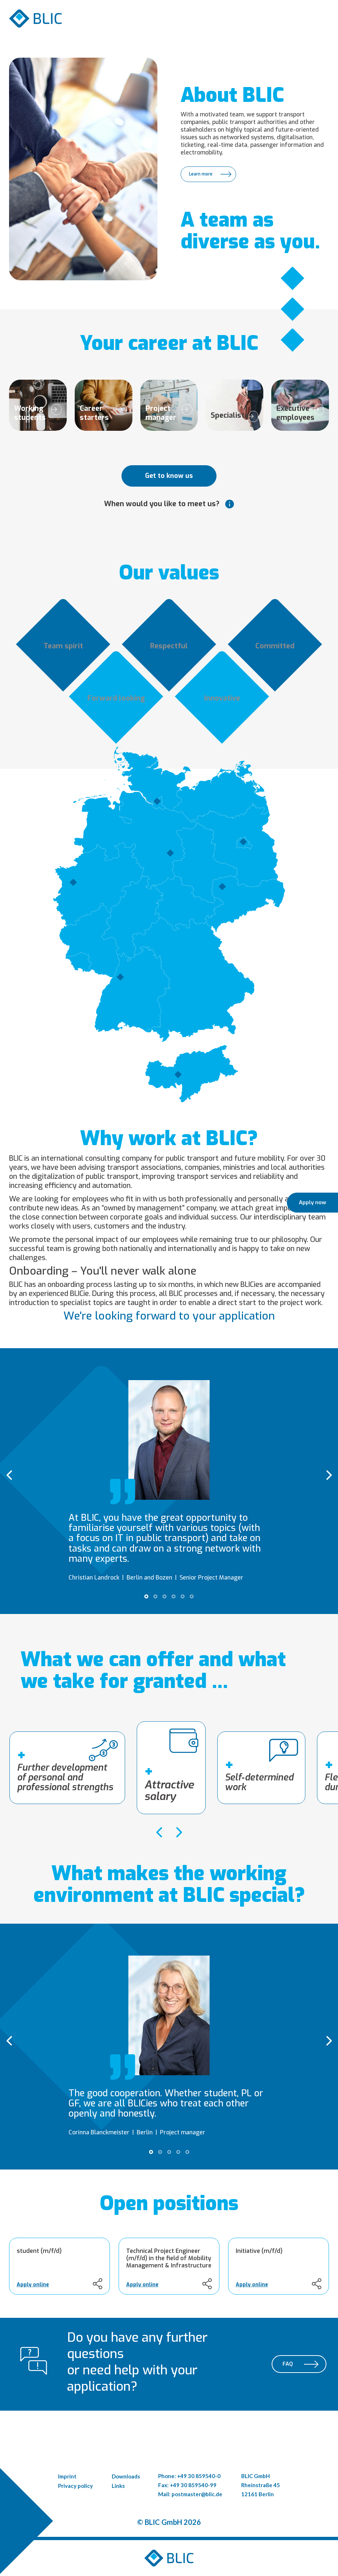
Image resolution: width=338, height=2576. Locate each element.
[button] (146, 1596)
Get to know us (169, 475)
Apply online (33, 2284)
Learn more (201, 174)
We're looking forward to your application (169, 1316)
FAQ (288, 2363)
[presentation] (9, 1475)
